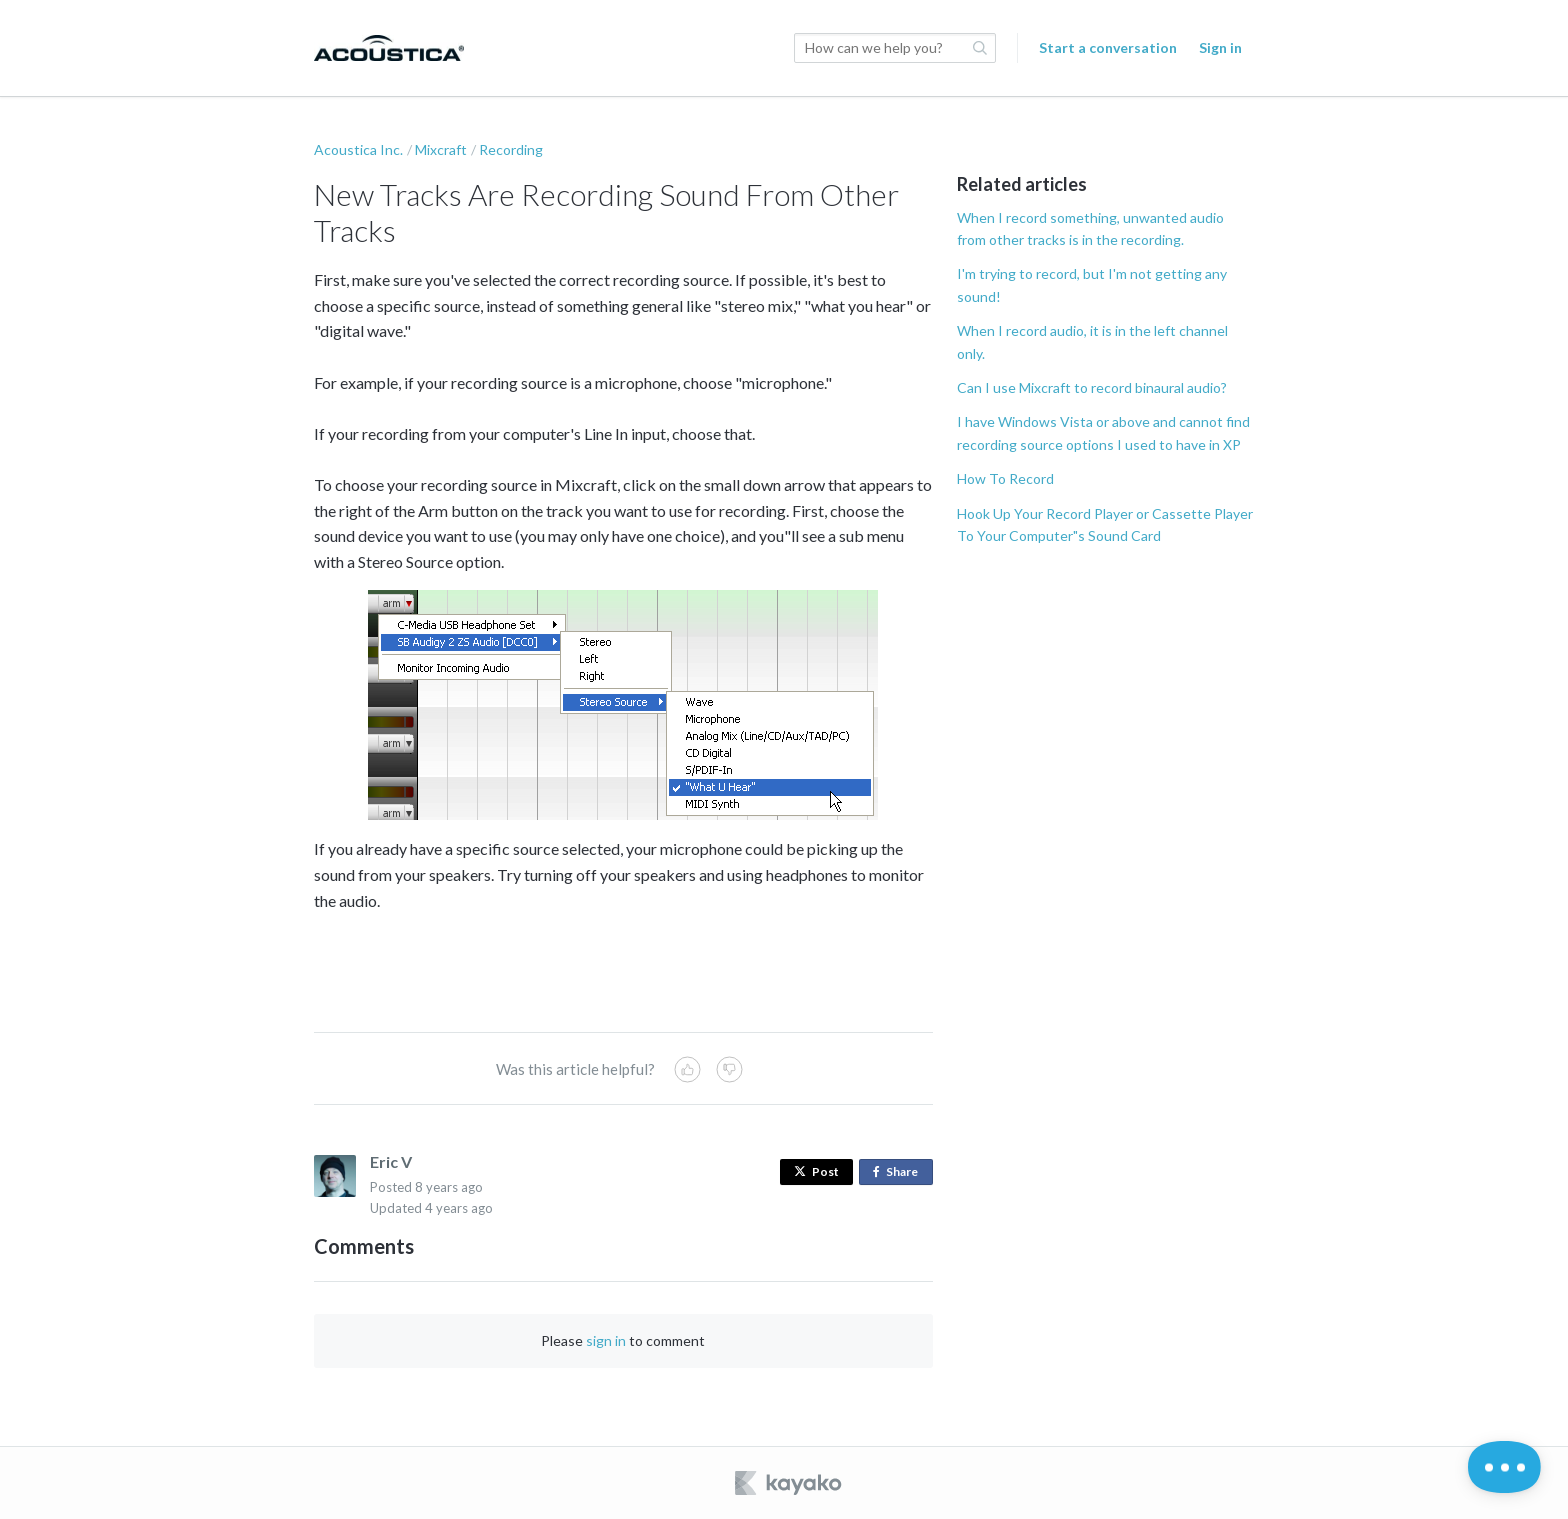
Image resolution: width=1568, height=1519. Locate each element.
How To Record (1005, 478)
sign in (606, 1340)
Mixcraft (441, 149)
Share (899, 1172)
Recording (511, 149)
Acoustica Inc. (358, 149)
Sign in (1220, 47)
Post (816, 1171)
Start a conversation (1108, 47)
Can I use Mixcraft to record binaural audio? (1092, 387)
